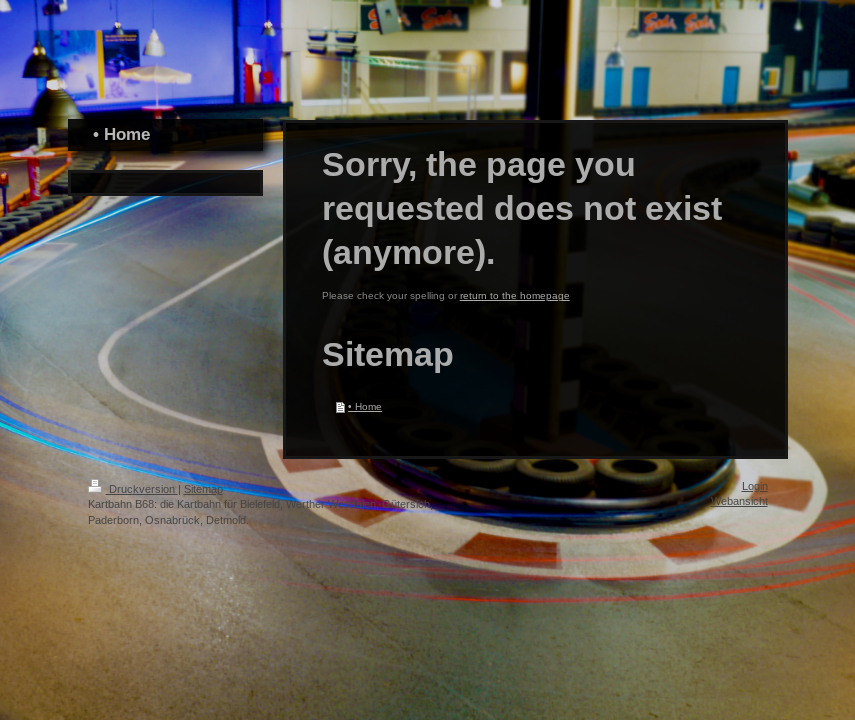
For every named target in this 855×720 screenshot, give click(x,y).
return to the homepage (515, 295)
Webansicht (739, 501)
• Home (365, 406)
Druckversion (133, 489)
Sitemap (203, 489)
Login (755, 486)
